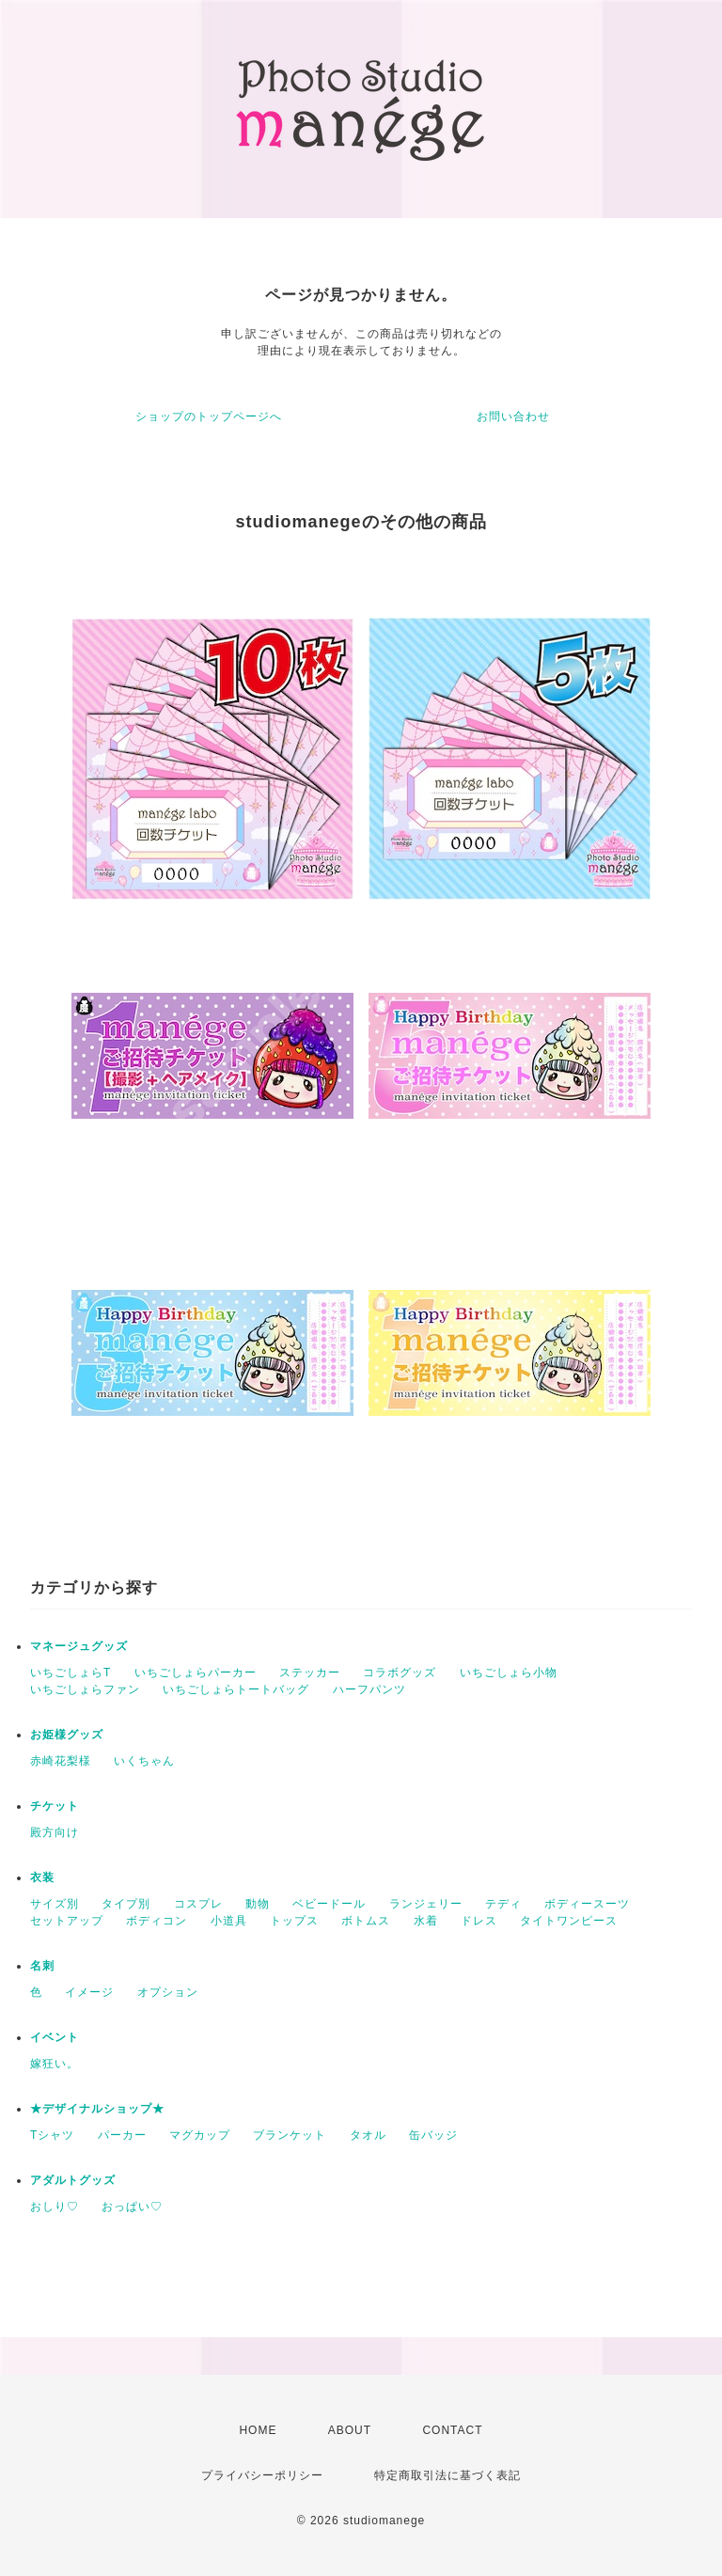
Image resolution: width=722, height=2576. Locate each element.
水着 (426, 1920)
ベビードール (329, 1903)
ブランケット (289, 2135)
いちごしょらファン (85, 1689)
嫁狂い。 (54, 2063)
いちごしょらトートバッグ (236, 1689)
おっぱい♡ (132, 2206)
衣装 (42, 1877)
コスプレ (198, 1903)
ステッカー (309, 1672)
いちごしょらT (70, 1672)
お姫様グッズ (66, 1734)
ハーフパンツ (369, 1689)
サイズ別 (54, 1903)
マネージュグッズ (79, 1646)
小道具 (229, 1920)
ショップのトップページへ (208, 416)
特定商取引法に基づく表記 (447, 2475)
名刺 (42, 1965)
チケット (54, 1806)
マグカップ (199, 2135)
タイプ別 (126, 1903)
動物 (257, 1903)
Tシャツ (52, 2135)
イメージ (89, 1992)
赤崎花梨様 (60, 1760)
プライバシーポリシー (262, 2475)
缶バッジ (433, 2135)
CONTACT (452, 2430)
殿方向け (54, 1832)
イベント (54, 2037)
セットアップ (66, 1920)
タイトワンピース (569, 1920)
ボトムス (365, 1920)
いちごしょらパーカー (195, 1672)
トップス (294, 1920)
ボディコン (156, 1920)
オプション (167, 1992)
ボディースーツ (587, 1903)
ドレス (479, 1920)
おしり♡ (54, 2206)
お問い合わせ (513, 416)
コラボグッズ (399, 1672)
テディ (503, 1903)
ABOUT (349, 2430)
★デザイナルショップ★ (97, 2108)
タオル (368, 2135)
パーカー (122, 2135)
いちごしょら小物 (508, 1672)
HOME (257, 2430)
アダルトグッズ (73, 2180)
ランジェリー (426, 1903)
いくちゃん (144, 1760)
